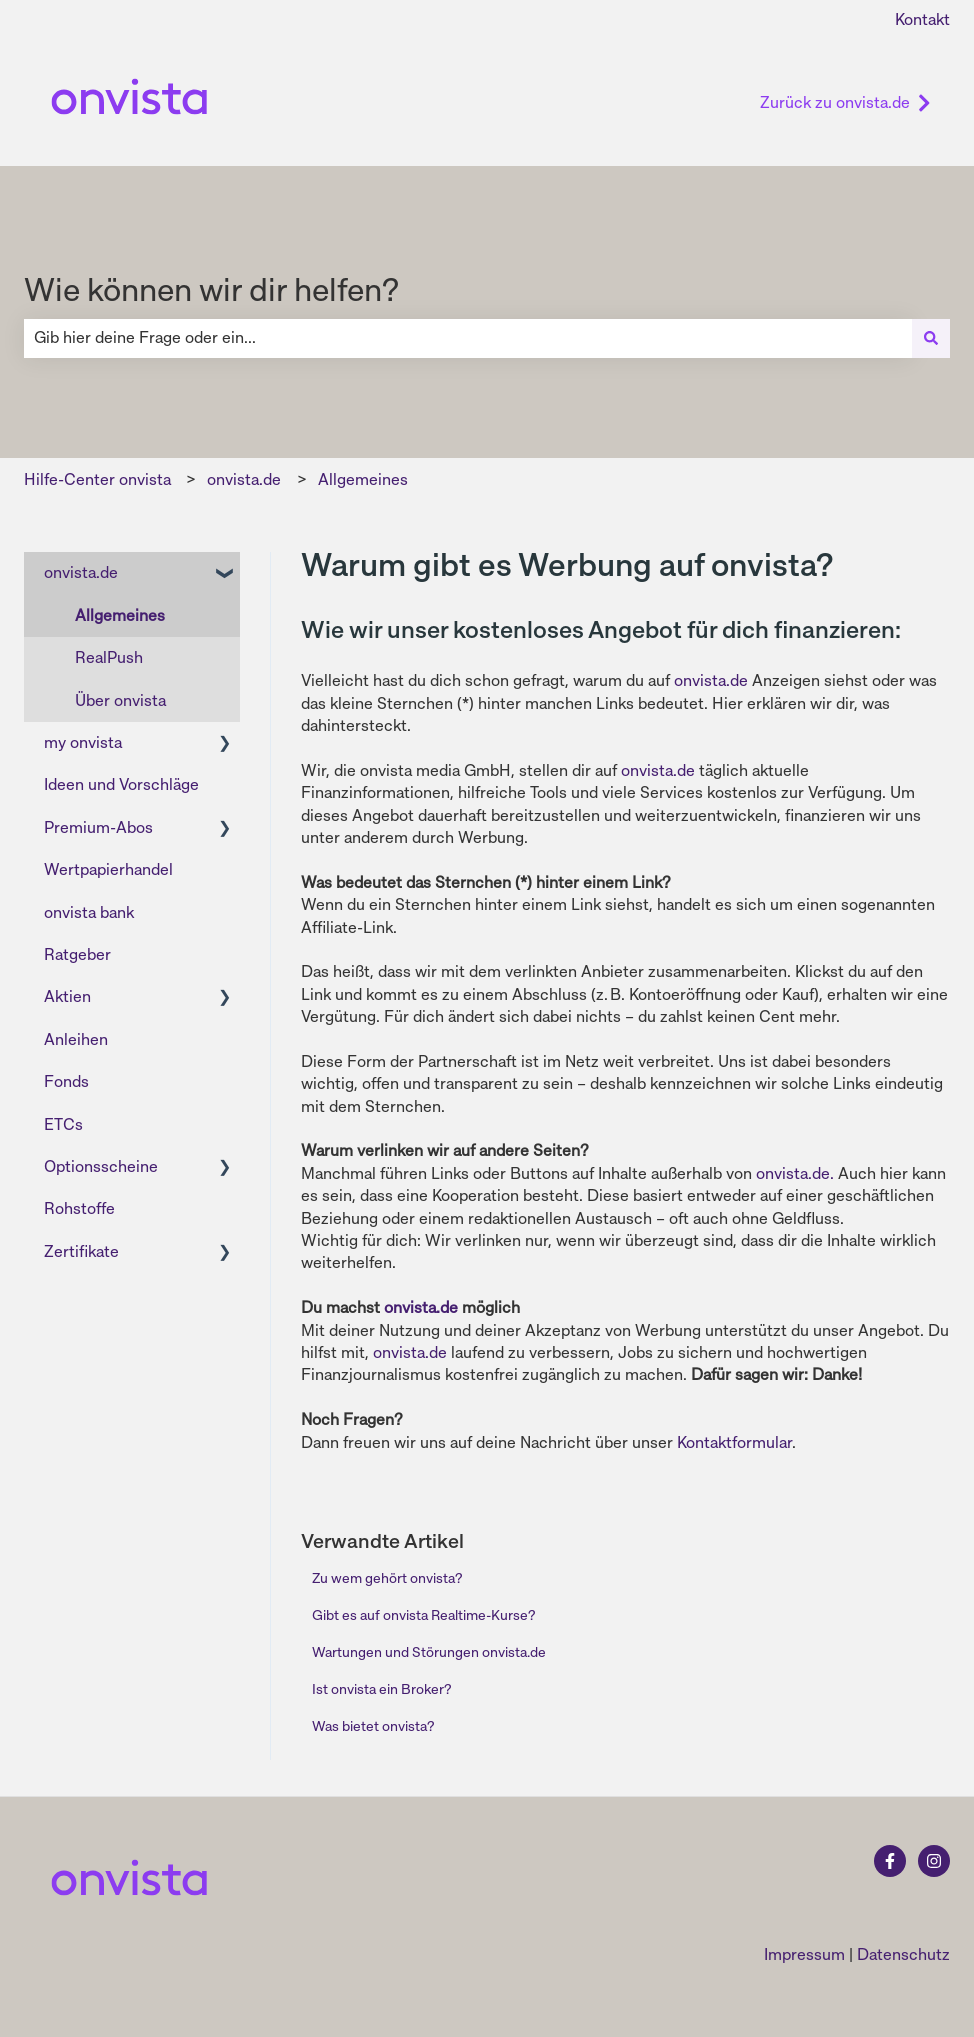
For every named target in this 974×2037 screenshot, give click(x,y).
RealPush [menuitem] (109, 657)
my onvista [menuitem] (83, 742)
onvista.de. (795, 1173)
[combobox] (468, 338)
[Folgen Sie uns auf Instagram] (934, 1861)
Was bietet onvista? (373, 1726)
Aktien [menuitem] (67, 996)
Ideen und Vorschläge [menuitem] (121, 784)
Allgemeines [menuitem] (120, 615)
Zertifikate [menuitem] (81, 1251)
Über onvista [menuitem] (120, 700)
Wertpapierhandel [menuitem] (108, 869)
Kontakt (922, 19)
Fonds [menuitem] (66, 1081)
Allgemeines (363, 479)
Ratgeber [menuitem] (77, 954)
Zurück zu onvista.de (845, 102)
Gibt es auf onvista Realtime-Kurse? (423, 1615)
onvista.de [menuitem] (81, 572)
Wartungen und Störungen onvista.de (429, 1652)
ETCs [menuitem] (63, 1124)
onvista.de (244, 479)
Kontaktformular (734, 1442)
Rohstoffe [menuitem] (79, 1208)
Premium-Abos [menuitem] (98, 827)
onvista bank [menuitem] (89, 912)
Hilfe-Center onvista (97, 479)
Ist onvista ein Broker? (381, 1689)
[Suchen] (931, 338)
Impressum (804, 1954)
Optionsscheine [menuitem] (101, 1166)
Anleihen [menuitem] (76, 1039)
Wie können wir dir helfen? (211, 290)
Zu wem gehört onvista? (387, 1578)
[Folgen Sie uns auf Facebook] (890, 1861)
